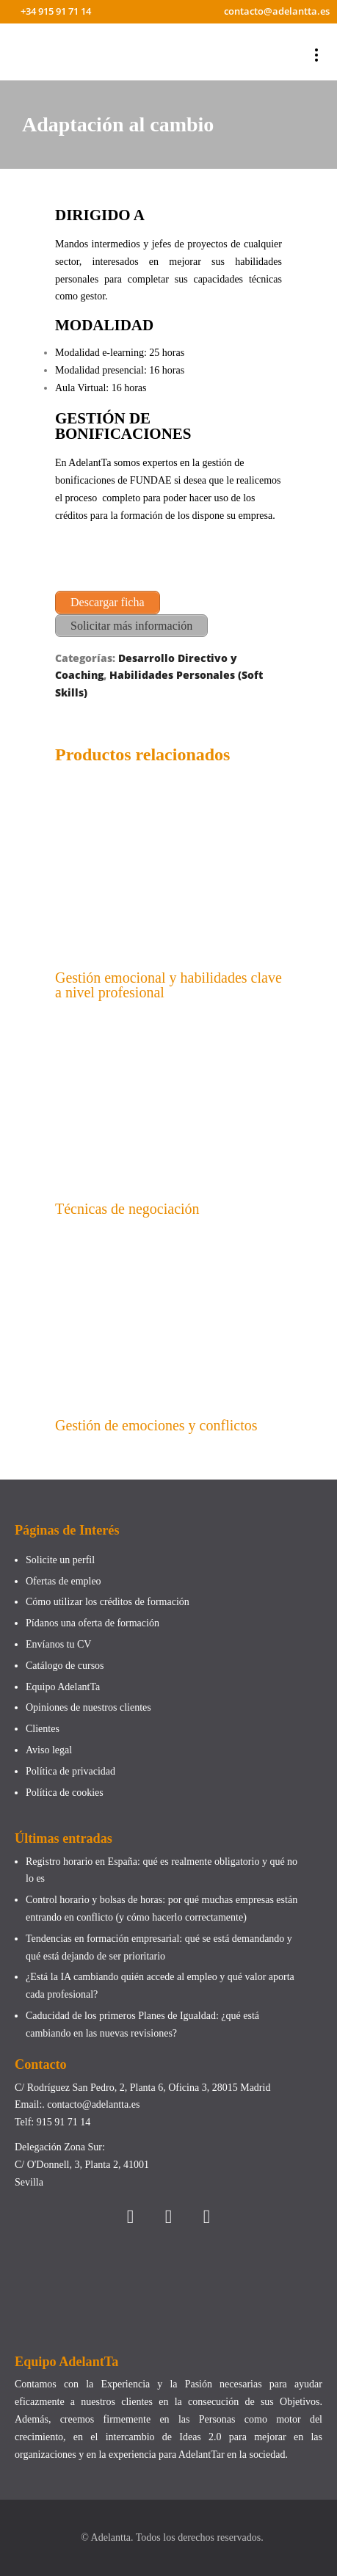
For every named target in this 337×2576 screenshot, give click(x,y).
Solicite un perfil (60, 1559)
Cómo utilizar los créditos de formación (107, 1601)
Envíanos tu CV (58, 1644)
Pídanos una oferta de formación (94, 1623)
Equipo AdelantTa (63, 1686)
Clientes (42, 1728)
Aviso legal (49, 1749)
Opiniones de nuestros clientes (88, 1707)
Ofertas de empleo (63, 1581)
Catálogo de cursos (65, 1665)
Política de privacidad (70, 1771)
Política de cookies (65, 1792)
